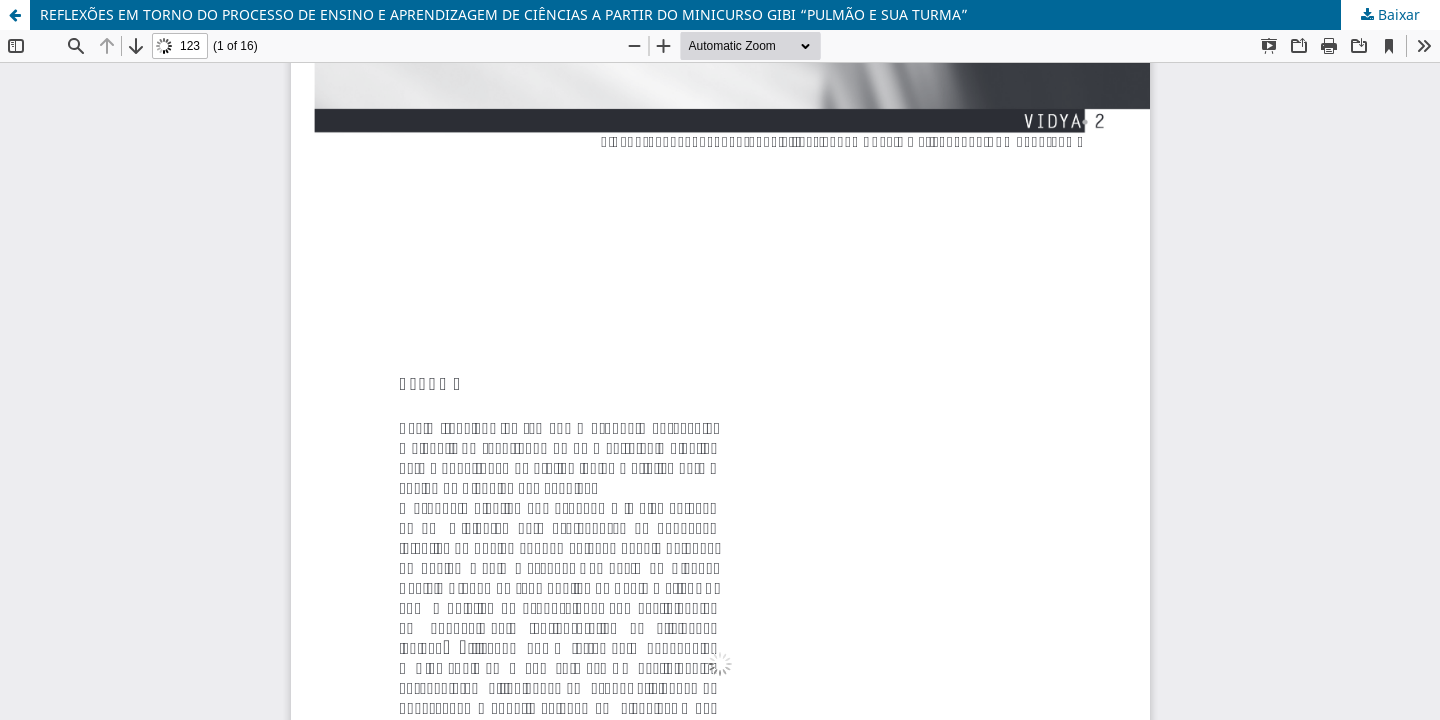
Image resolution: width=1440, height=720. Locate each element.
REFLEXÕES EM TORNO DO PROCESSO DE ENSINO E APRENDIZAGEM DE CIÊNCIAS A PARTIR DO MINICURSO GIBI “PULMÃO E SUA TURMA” (504, 14)
